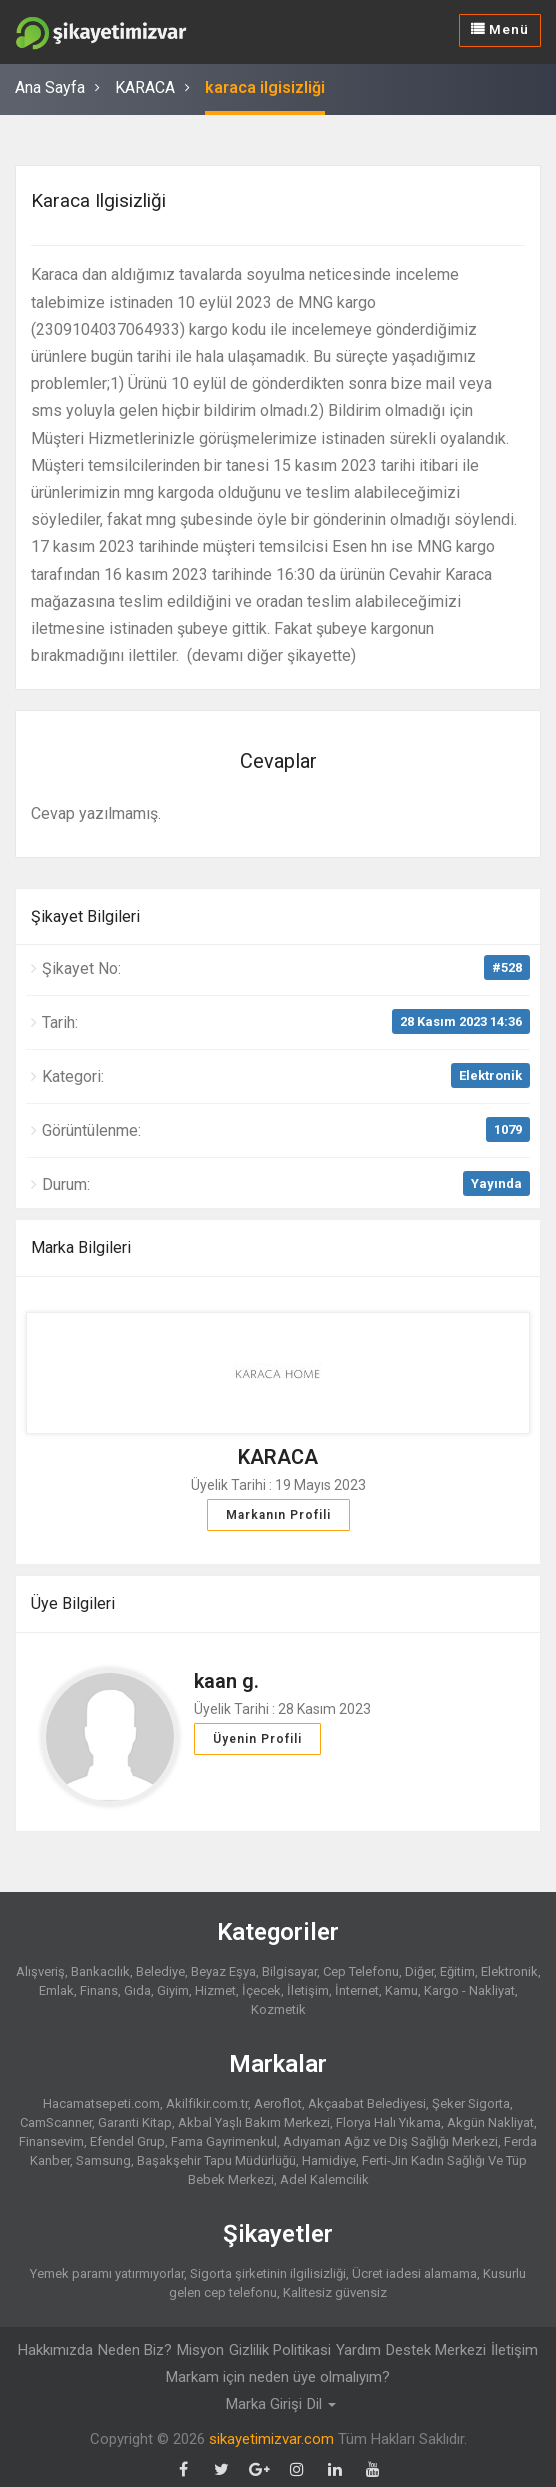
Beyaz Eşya (223, 1970)
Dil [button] (321, 2403)
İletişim (308, 1989)
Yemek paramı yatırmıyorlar (107, 2272)
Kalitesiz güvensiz (335, 2291)
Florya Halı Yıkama (388, 2121)
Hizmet (215, 1989)
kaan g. (226, 1680)
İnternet (357, 1989)
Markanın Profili (278, 1514)
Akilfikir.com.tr (207, 2102)
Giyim (173, 1989)
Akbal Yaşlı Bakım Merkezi (254, 2121)
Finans (99, 1989)
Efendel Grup (127, 2140)
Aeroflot (278, 2102)
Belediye (160, 1970)
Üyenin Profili (257, 1738)
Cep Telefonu (361, 1970)
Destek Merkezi (436, 2349)
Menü (502, 29)
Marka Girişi (264, 2403)
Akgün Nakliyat (490, 2121)
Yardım (358, 2349)
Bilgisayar (289, 1970)
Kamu (401, 1989)
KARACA (145, 87)
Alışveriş (40, 1970)
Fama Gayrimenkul (224, 2140)
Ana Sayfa (50, 87)
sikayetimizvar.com (271, 2437)
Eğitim (457, 1970)
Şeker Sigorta (471, 2102)
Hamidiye (329, 2159)
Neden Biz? (135, 2349)
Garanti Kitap (135, 2121)
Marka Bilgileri (81, 1246)
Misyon (200, 2349)
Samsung (103, 2159)
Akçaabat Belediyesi (367, 2102)
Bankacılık (100, 1970)
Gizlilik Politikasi (280, 2349)
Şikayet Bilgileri (85, 914)
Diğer (419, 1970)
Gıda (137, 1989)
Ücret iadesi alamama (414, 2272)
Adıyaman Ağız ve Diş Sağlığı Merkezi (390, 2140)
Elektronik (490, 1074)
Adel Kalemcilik (324, 2178)
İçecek (261, 1989)
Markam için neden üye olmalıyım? (278, 2376)
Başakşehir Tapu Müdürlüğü (216, 2159)
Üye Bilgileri (73, 1602)
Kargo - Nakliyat (469, 1989)
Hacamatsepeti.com (101, 2102)
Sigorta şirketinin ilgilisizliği (268, 2272)
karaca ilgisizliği (265, 87)
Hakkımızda (55, 2349)
